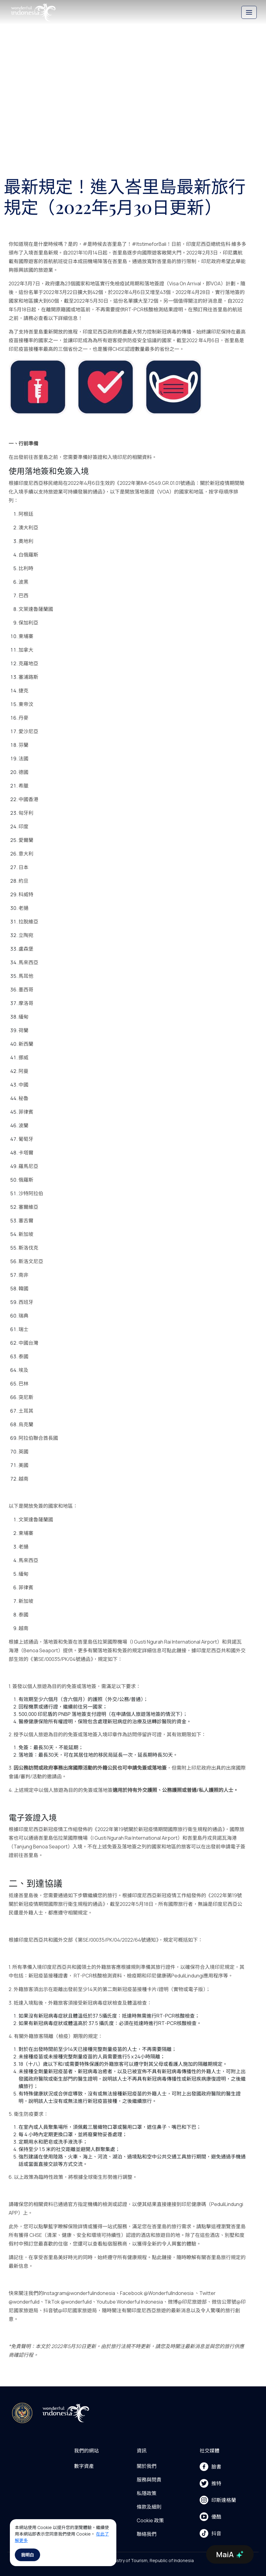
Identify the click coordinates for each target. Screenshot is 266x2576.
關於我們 (146, 2466)
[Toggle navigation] (249, 12)
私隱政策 (146, 2493)
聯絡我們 (146, 2534)
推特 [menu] (210, 2483)
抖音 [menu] (210, 2533)
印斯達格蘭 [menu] (218, 2500)
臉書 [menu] (210, 2466)
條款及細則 (149, 2506)
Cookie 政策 (150, 2520)
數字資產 (84, 2466)
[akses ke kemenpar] (22, 2413)
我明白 (27, 2555)
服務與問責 (149, 2479)
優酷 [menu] (210, 2516)
